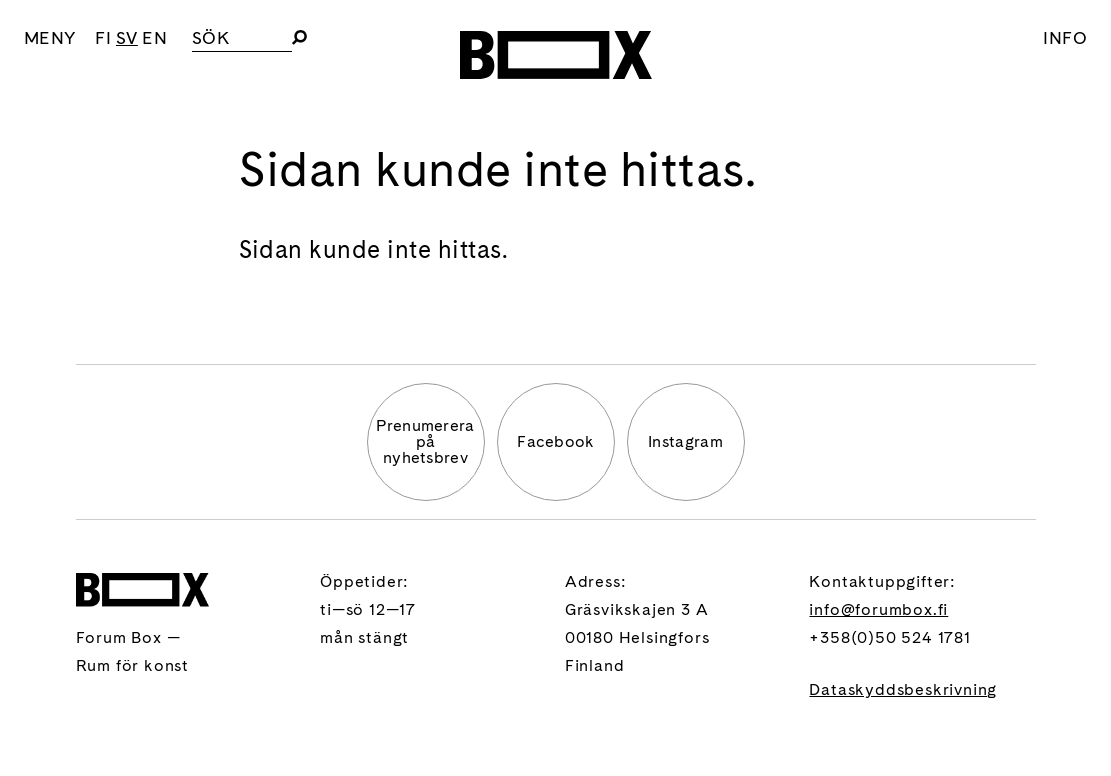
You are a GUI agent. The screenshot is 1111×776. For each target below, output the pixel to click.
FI (103, 37)
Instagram (685, 441)
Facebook (555, 441)
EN (154, 37)
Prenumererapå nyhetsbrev (425, 441)
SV (127, 37)
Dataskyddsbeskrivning (903, 689)
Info (1065, 37)
